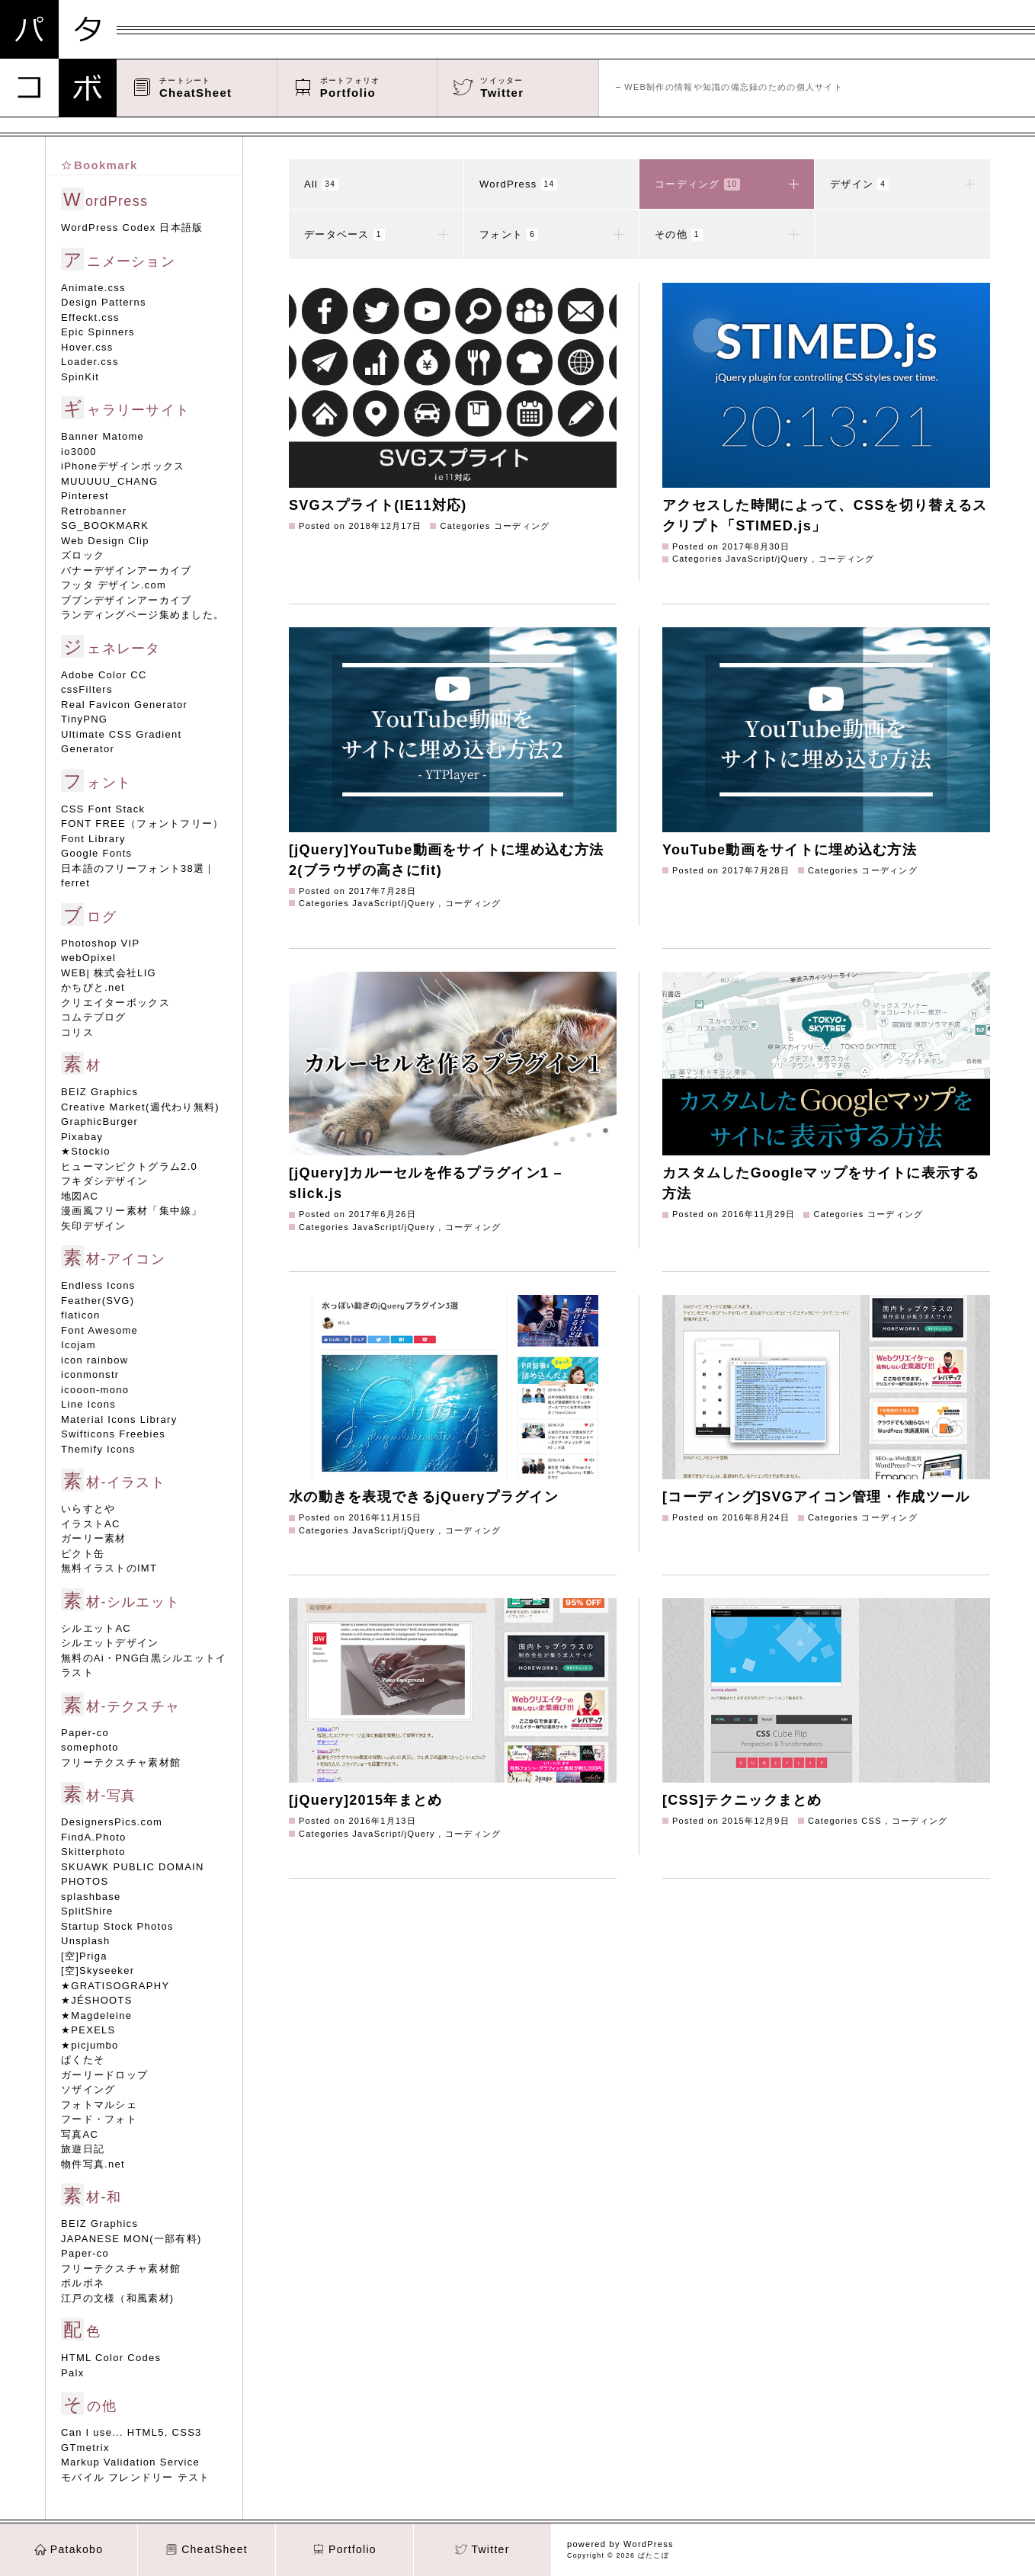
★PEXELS (88, 2030)
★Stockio (86, 1151)
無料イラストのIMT (109, 1568)
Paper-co (85, 1732)
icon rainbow (94, 1360)
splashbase (91, 1896)
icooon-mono (95, 1389)
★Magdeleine (96, 2015)
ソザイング (88, 2089)
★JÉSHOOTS (97, 2000)
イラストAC (90, 1524)
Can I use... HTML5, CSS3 (131, 2432)
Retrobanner (94, 511)
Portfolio (344, 2549)
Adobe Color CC (104, 675)
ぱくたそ (82, 2059)
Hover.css (87, 347)
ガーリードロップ (104, 2075)
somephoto (90, 1747)
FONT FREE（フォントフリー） (142, 823)
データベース (376, 235)
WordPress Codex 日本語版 (132, 227)
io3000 (79, 451)
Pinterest (85, 495)
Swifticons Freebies (113, 1434)
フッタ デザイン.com (113, 585)
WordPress (518, 184)
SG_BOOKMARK (105, 525)
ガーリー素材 (94, 1538)
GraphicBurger (99, 1121)
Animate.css (93, 287)
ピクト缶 (82, 1553)
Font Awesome (99, 1330)
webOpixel (88, 957)
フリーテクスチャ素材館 (121, 1762)
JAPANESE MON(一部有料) (131, 2238)
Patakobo (68, 2549)
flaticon (80, 1315)
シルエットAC (96, 1628)
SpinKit (80, 377)
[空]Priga (84, 1956)
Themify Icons (98, 1449)
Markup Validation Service (130, 2462)
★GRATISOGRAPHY (115, 1985)
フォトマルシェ (99, 2104)
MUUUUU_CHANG (109, 481)
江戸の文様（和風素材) (117, 2298)
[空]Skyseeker (97, 1970)
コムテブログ (94, 1017)
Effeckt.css (90, 317)
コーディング (727, 184)
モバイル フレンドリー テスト (135, 2477)
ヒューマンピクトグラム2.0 (129, 1166)
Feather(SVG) (97, 1300)
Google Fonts (96, 853)
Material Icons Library (119, 1419)
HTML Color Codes (111, 2357)
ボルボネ (82, 2283)
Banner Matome (102, 436)
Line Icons (88, 1404)
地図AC (79, 1196)
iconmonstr (90, 1374)
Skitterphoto (93, 1851)
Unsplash (85, 1940)
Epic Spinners (98, 332)
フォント (551, 235)
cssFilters (87, 689)
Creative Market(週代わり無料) (140, 1107)
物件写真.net (93, 2164)
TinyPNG (84, 719)
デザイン (902, 184)
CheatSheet (206, 2549)
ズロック (82, 555)
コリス (77, 1032)
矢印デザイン (94, 1226)
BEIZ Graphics (99, 1091)
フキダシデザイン (104, 1181)
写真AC (79, 2134)
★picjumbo (90, 2045)
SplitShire (87, 1911)
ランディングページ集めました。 (142, 614)
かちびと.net (93, 987)
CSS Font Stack (103, 809)
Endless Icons (98, 1285)
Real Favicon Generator (124, 704)
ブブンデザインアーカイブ (126, 600)
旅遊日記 (82, 2149)
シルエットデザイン (110, 1642)
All (321, 184)
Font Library (93, 838)
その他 (727, 235)
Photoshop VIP (100, 943)
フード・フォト (99, 2119)
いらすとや (88, 1508)
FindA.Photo (94, 1837)
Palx (72, 2373)
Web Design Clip (105, 540)
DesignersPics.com (111, 1822)
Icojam (78, 1344)
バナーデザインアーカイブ (126, 570)
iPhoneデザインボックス (122, 466)
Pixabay (82, 1136)
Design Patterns (103, 302)
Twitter (482, 2549)
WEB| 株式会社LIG (108, 973)
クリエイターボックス (115, 1002)
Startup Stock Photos (117, 1926)
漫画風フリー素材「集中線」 (132, 1210)
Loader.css (90, 361)
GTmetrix (85, 2447)
